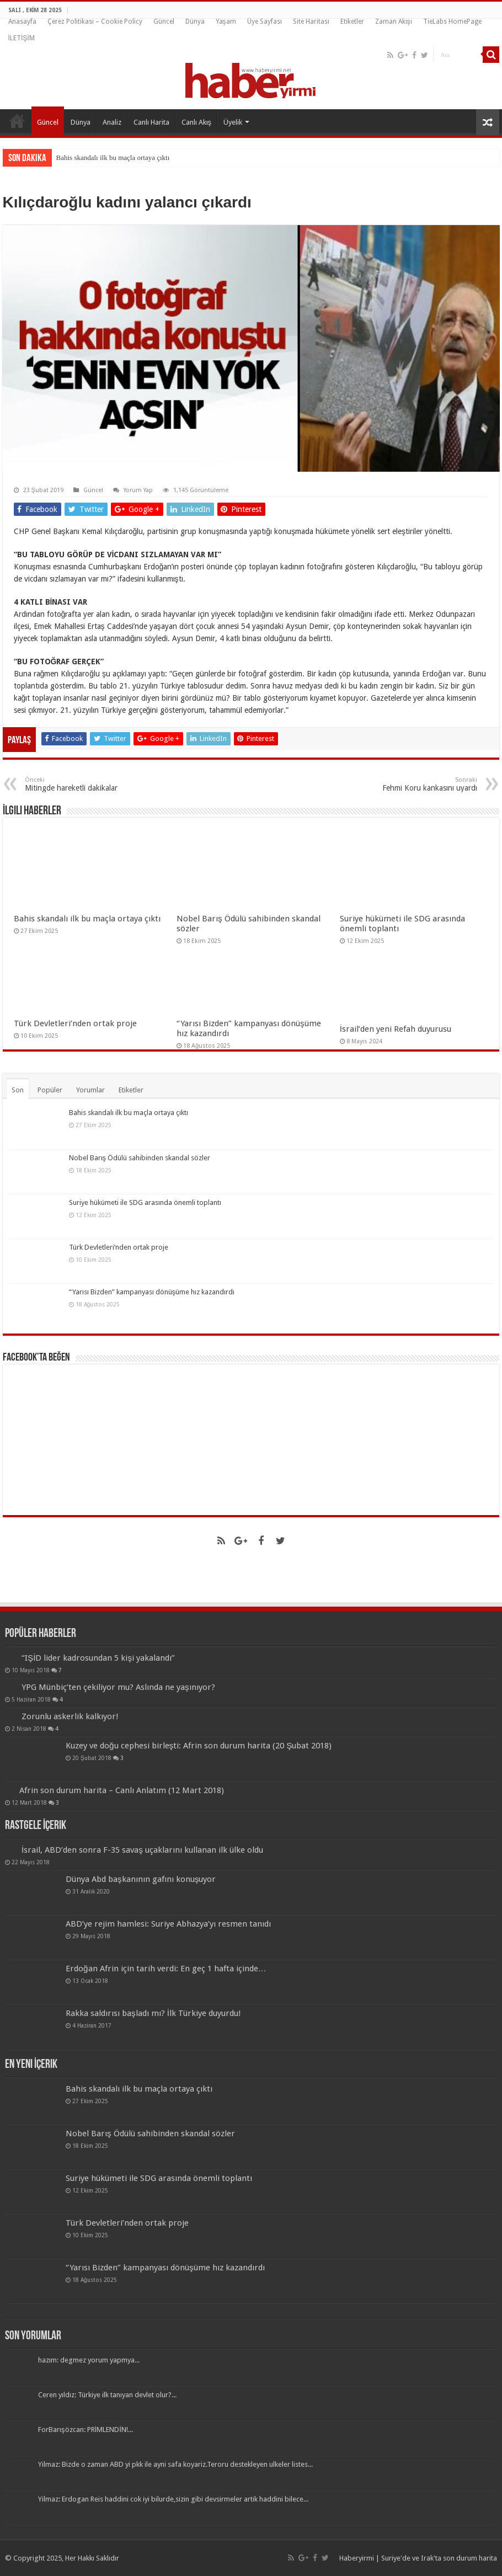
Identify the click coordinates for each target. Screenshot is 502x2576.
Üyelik (232, 122)
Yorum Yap (138, 490)
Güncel (163, 21)
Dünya (195, 21)
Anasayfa (22, 21)
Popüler (50, 1090)
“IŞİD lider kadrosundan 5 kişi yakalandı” (98, 1658)
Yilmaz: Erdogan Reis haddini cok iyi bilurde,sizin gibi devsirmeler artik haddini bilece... (173, 2499)
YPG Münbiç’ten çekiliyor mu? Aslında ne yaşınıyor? (118, 1687)
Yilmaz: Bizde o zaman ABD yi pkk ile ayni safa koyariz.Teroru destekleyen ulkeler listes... (175, 2464)
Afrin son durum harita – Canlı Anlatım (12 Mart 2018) (121, 1790)
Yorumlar (90, 1090)
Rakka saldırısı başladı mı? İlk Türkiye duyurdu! (153, 2013)
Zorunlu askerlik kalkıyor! (70, 1716)
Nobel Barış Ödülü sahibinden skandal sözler (140, 1158)
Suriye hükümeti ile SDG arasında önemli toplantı (145, 1202)
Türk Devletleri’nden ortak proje (75, 1023)
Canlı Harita (151, 122)
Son (18, 1090)
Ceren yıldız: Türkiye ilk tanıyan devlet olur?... (107, 2395)
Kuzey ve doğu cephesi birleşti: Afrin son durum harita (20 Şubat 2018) (199, 1746)
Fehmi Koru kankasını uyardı (420, 784)
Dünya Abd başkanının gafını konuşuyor (141, 1879)
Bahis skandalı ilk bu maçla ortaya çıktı (113, 157)
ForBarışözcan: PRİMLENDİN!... (85, 2429)
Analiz (112, 122)
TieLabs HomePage (452, 21)
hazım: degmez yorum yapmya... (89, 2360)
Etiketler (352, 21)
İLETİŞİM (21, 38)
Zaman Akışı (393, 21)
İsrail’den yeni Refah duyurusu (395, 1029)
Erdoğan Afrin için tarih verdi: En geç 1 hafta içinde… (166, 1969)
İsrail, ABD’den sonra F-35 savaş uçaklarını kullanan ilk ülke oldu (142, 1850)
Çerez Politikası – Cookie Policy (94, 21)
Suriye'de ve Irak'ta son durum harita (439, 2558)
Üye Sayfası (264, 21)
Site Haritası (311, 21)
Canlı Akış (196, 122)
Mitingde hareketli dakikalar (81, 784)
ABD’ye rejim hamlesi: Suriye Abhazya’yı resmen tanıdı (168, 1924)
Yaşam (226, 21)
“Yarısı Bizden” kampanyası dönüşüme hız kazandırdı (152, 1292)
